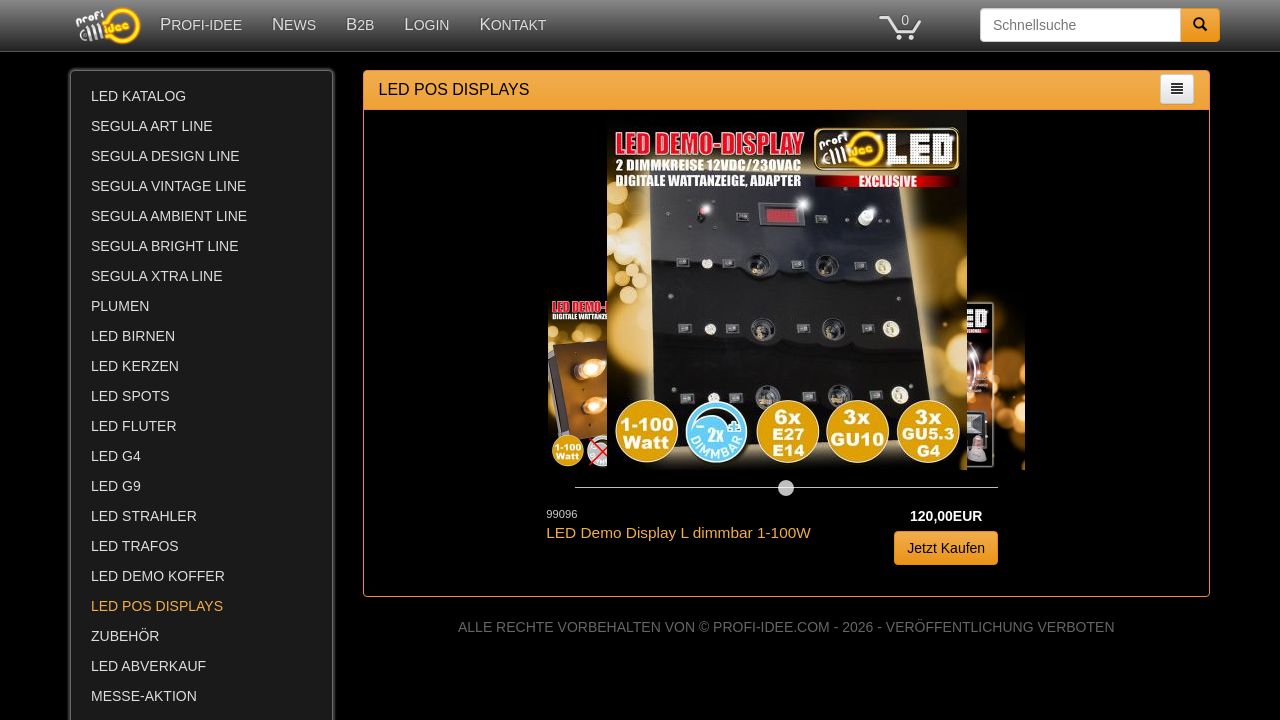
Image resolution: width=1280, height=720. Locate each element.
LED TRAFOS (135, 546)
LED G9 (116, 486)
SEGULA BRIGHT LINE (165, 246)
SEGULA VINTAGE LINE (168, 186)
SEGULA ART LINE (152, 126)
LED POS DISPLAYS (157, 606)
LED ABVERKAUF (148, 666)
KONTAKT (512, 24)
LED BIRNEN (133, 336)
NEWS (294, 24)
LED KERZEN (135, 366)
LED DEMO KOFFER (158, 576)
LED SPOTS (130, 396)
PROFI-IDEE (201, 24)
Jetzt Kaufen (946, 548)
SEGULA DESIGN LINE (165, 156)
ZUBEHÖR (125, 636)
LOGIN (426, 24)
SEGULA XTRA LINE (157, 276)
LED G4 (116, 456)
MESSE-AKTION (144, 696)
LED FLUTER (134, 426)
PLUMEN (120, 306)
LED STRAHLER (144, 516)
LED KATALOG (138, 96)
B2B (360, 24)
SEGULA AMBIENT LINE (169, 216)
